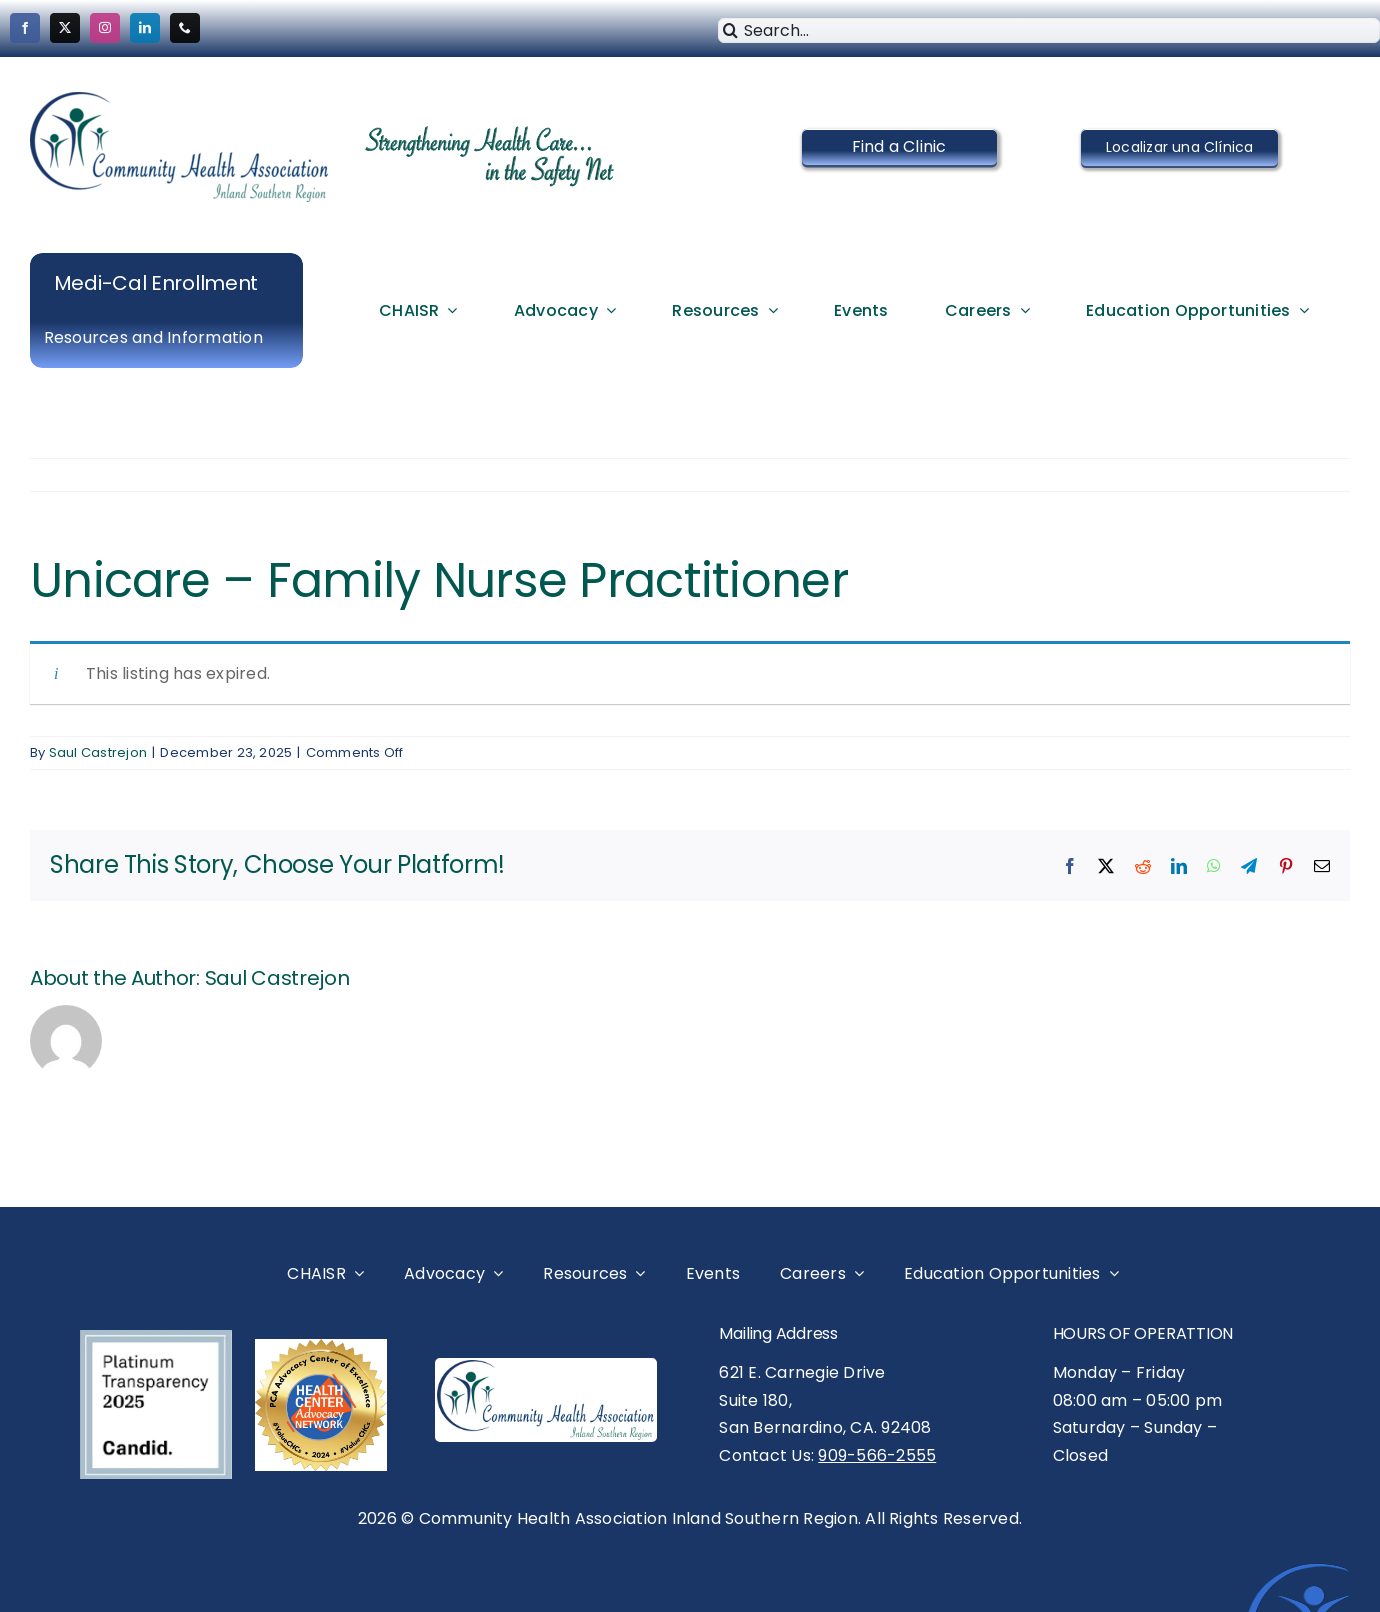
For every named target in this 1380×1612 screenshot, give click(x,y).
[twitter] (65, 28)
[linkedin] (145, 28)
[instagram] (105, 28)
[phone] (185, 28)
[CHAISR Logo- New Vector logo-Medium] (546, 1367)
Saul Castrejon (98, 752)
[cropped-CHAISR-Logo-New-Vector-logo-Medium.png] (180, 99)
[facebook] (25, 28)
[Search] (730, 30)
